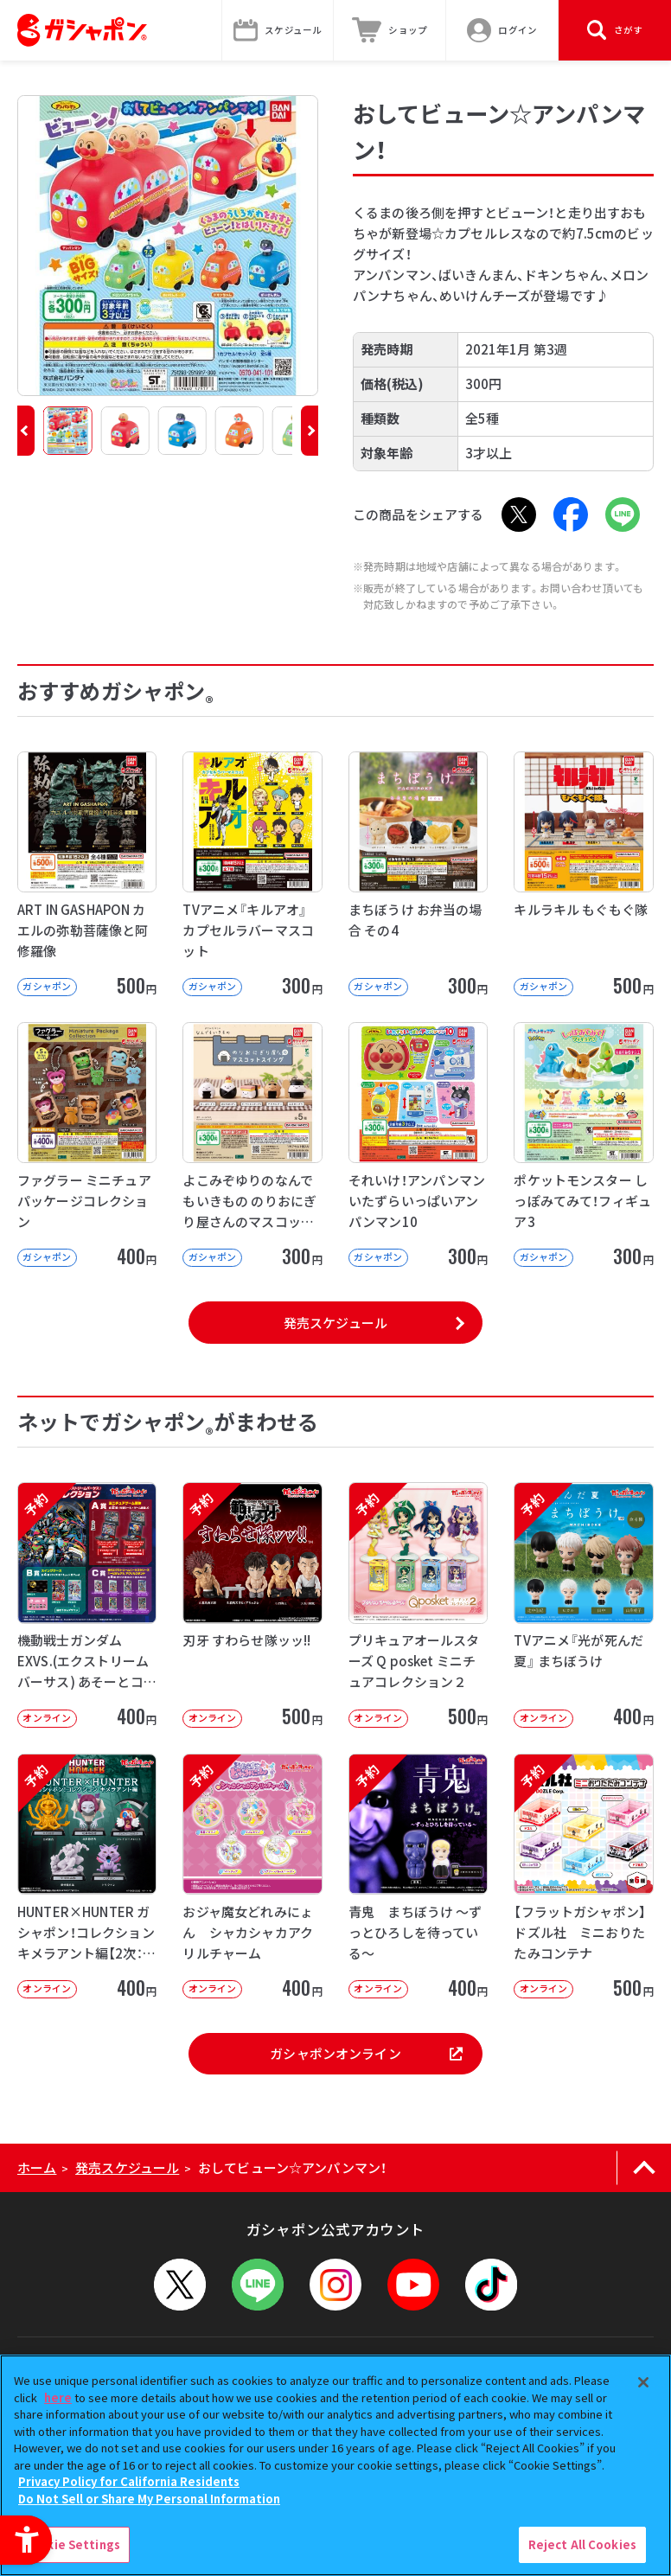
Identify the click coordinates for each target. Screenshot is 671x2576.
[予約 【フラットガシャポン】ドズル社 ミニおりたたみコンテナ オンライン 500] (583, 1876)
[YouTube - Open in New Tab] (413, 2285)
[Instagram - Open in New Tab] (335, 2285)
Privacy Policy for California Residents (129, 2481)
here (58, 2397)
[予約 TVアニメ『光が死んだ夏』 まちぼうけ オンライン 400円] (583, 1604)
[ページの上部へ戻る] (644, 2168)
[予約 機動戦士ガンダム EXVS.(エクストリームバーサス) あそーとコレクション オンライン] (87, 1604)
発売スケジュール (335, 1323)
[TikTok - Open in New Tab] (491, 2285)
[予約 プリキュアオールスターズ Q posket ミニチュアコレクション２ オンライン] (418, 1604)
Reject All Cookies (582, 2544)
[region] (335, 2465)
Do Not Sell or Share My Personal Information (149, 2498)
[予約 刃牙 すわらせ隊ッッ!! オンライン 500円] (252, 1604)
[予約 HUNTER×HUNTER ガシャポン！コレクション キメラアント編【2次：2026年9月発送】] (87, 1876)
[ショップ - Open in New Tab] (390, 30)
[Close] (643, 2382)
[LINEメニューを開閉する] (258, 2285)
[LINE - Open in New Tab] (622, 514)
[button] (26, 431)
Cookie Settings (71, 2544)
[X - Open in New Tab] (519, 514)
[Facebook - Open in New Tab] (570, 514)
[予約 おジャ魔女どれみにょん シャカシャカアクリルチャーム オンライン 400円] (252, 1876)
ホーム (36, 2167)
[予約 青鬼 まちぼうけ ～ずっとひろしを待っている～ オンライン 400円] (418, 1876)
